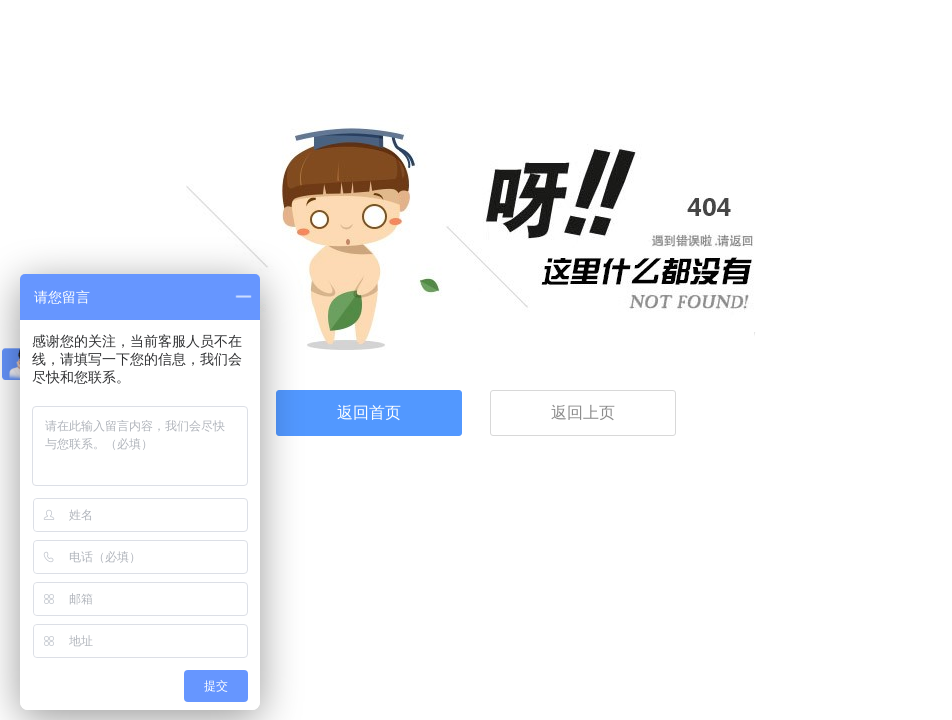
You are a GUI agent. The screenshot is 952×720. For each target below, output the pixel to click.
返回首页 (369, 412)
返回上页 (583, 412)
